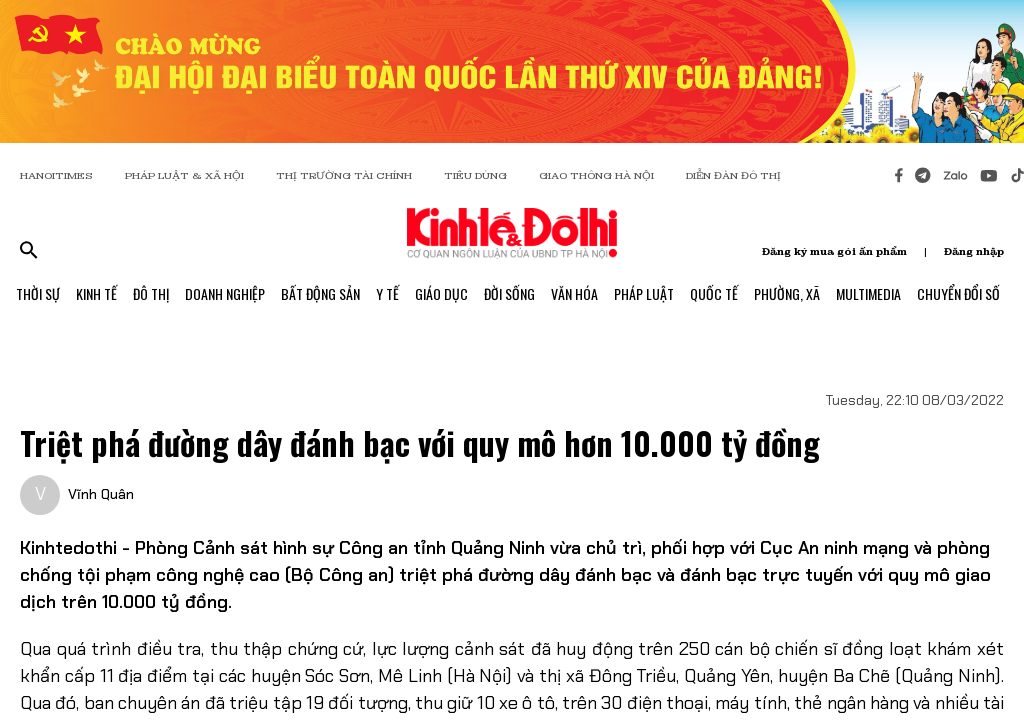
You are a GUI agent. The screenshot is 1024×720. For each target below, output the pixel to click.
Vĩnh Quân (101, 494)
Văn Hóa (574, 293)
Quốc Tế (714, 293)
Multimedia (868, 293)
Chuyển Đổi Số (958, 293)
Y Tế (387, 293)
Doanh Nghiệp (225, 293)
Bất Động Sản (320, 293)
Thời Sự (38, 293)
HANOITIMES (56, 175)
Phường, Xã (787, 293)
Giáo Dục (441, 293)
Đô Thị (151, 293)
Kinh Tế (96, 293)
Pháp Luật (644, 293)
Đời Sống (509, 293)
